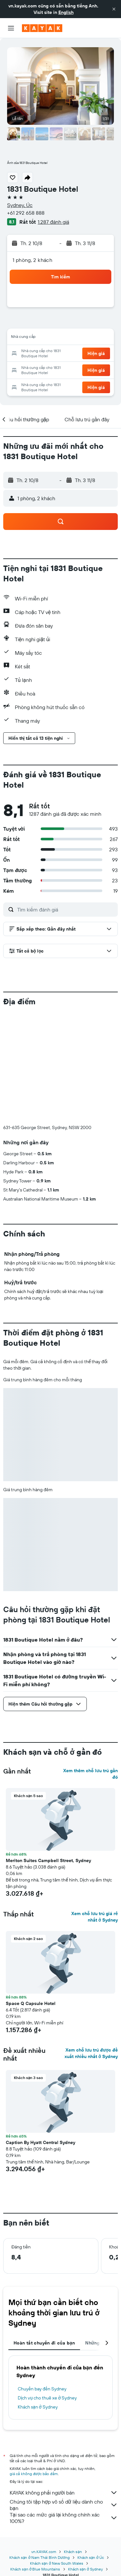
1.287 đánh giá (53, 222)
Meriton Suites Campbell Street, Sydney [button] (48, 1860)
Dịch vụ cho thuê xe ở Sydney (47, 2398)
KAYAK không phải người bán (64, 2492)
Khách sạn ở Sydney (38, 2407)
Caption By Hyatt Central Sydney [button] (40, 2142)
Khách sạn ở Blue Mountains (35, 2569)
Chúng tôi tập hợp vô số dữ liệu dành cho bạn (64, 2504)
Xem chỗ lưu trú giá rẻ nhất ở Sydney (94, 1917)
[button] (114, 9)
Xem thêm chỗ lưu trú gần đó (90, 1774)
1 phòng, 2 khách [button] (32, 260)
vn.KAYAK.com (43, 2551)
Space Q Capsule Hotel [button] (30, 2003)
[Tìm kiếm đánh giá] (65, 909)
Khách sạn (73, 2551)
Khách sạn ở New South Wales (56, 2563)
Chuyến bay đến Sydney (42, 2389)
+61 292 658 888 (26, 213)
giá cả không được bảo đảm (34, 2473)
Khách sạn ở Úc (90, 2557)
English (66, 12)
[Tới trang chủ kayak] (42, 28)
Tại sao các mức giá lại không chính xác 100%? (64, 2517)
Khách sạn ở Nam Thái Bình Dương (39, 2557)
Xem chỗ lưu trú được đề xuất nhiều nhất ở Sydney (91, 2053)
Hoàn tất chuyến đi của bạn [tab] (44, 2343)
